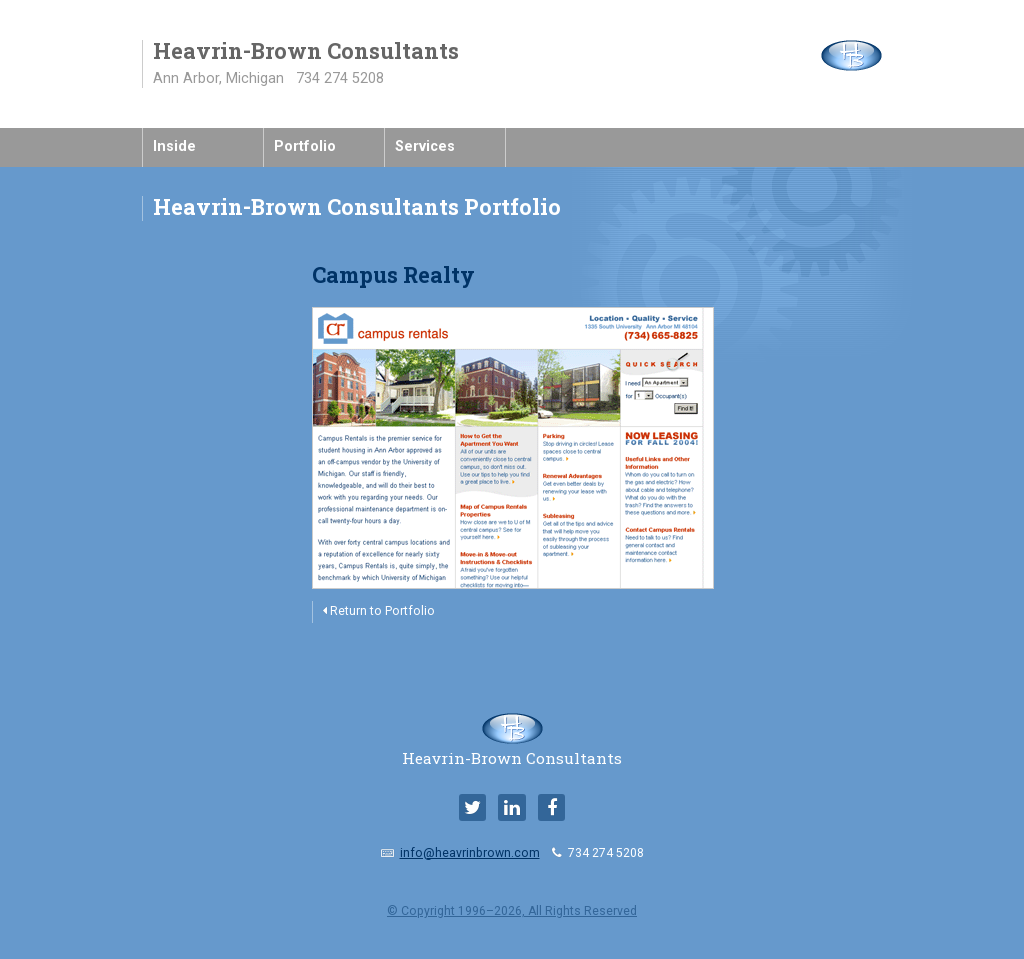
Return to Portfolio (379, 611)
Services (425, 146)
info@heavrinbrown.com (470, 853)
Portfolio (305, 146)
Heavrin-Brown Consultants (512, 750)
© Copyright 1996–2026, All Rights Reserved (512, 911)
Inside (174, 146)
